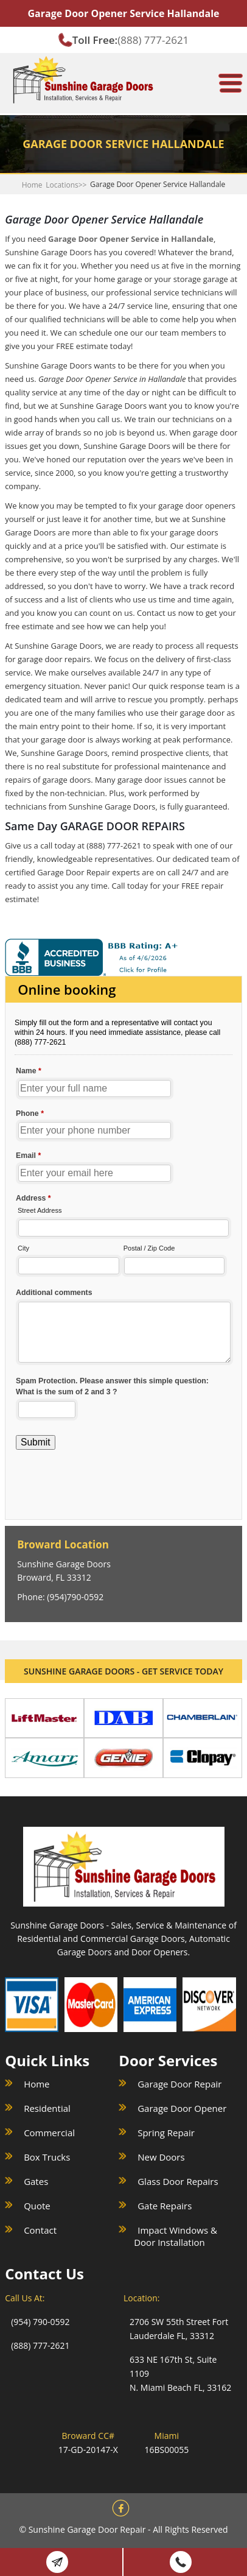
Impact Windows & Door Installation (175, 2236)
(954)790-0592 (75, 1597)
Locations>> (66, 185)
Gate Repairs (164, 2206)
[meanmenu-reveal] (230, 78)
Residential (47, 2108)
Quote (37, 2206)
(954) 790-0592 (40, 2321)
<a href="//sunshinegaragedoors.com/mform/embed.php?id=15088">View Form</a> (123, 1234)
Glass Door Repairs (177, 2181)
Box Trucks (47, 2157)
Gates (36, 2181)
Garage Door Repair (179, 2084)
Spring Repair (166, 2132)
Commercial (49, 2132)
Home (32, 185)
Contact (40, 2230)
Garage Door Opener (181, 2108)
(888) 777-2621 (153, 40)
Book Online (57, 2562)
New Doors (160, 2157)
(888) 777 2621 (181, 2562)
